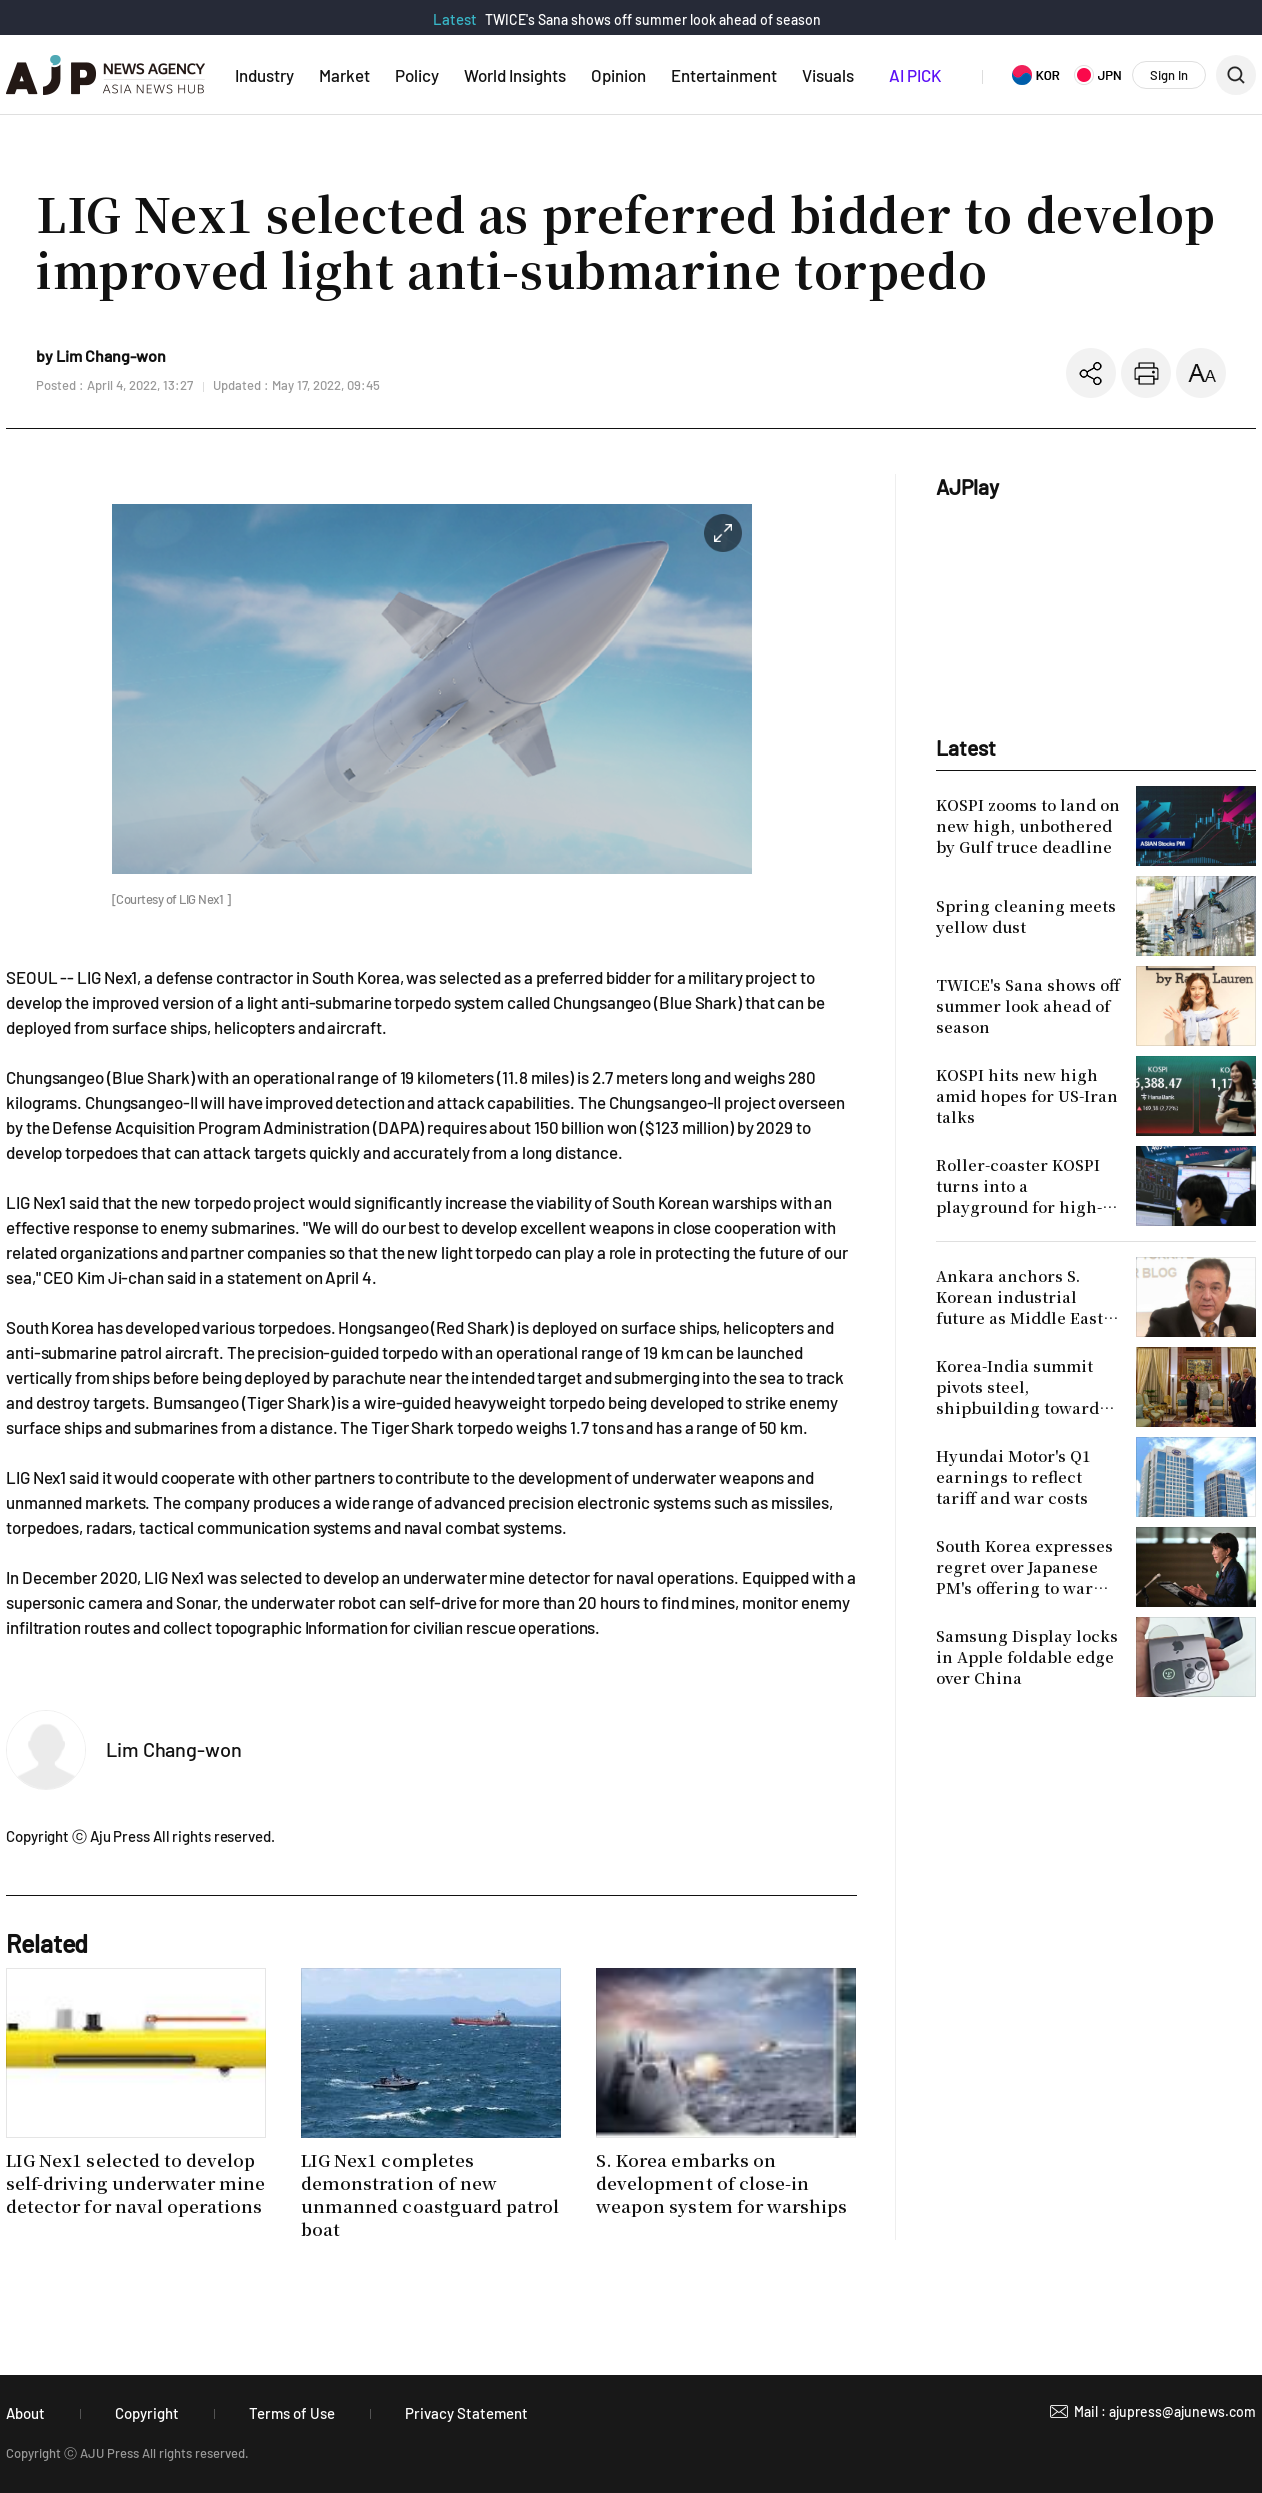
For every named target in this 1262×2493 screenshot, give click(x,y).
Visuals (828, 75)
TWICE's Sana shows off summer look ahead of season (653, 19)
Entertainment (724, 75)
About (25, 2413)
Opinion (618, 75)
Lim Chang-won (174, 1749)
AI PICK (915, 75)
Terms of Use (292, 2413)
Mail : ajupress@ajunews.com (1165, 2411)
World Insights (515, 75)
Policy (417, 75)
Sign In (1169, 75)
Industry (264, 75)
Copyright (147, 2413)
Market (344, 75)
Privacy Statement (466, 2413)
